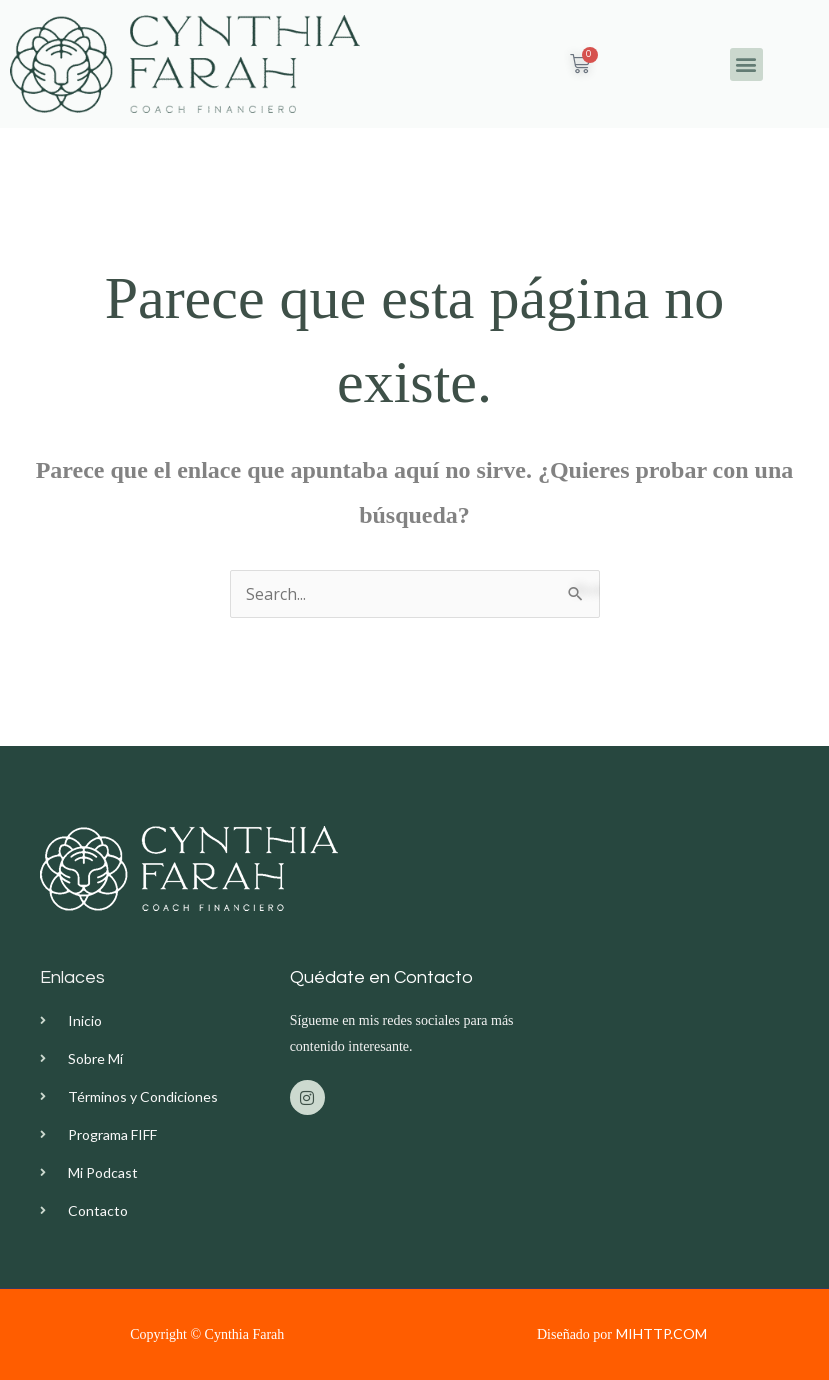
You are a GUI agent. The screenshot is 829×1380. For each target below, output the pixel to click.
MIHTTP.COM (661, 1333)
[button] (746, 64)
